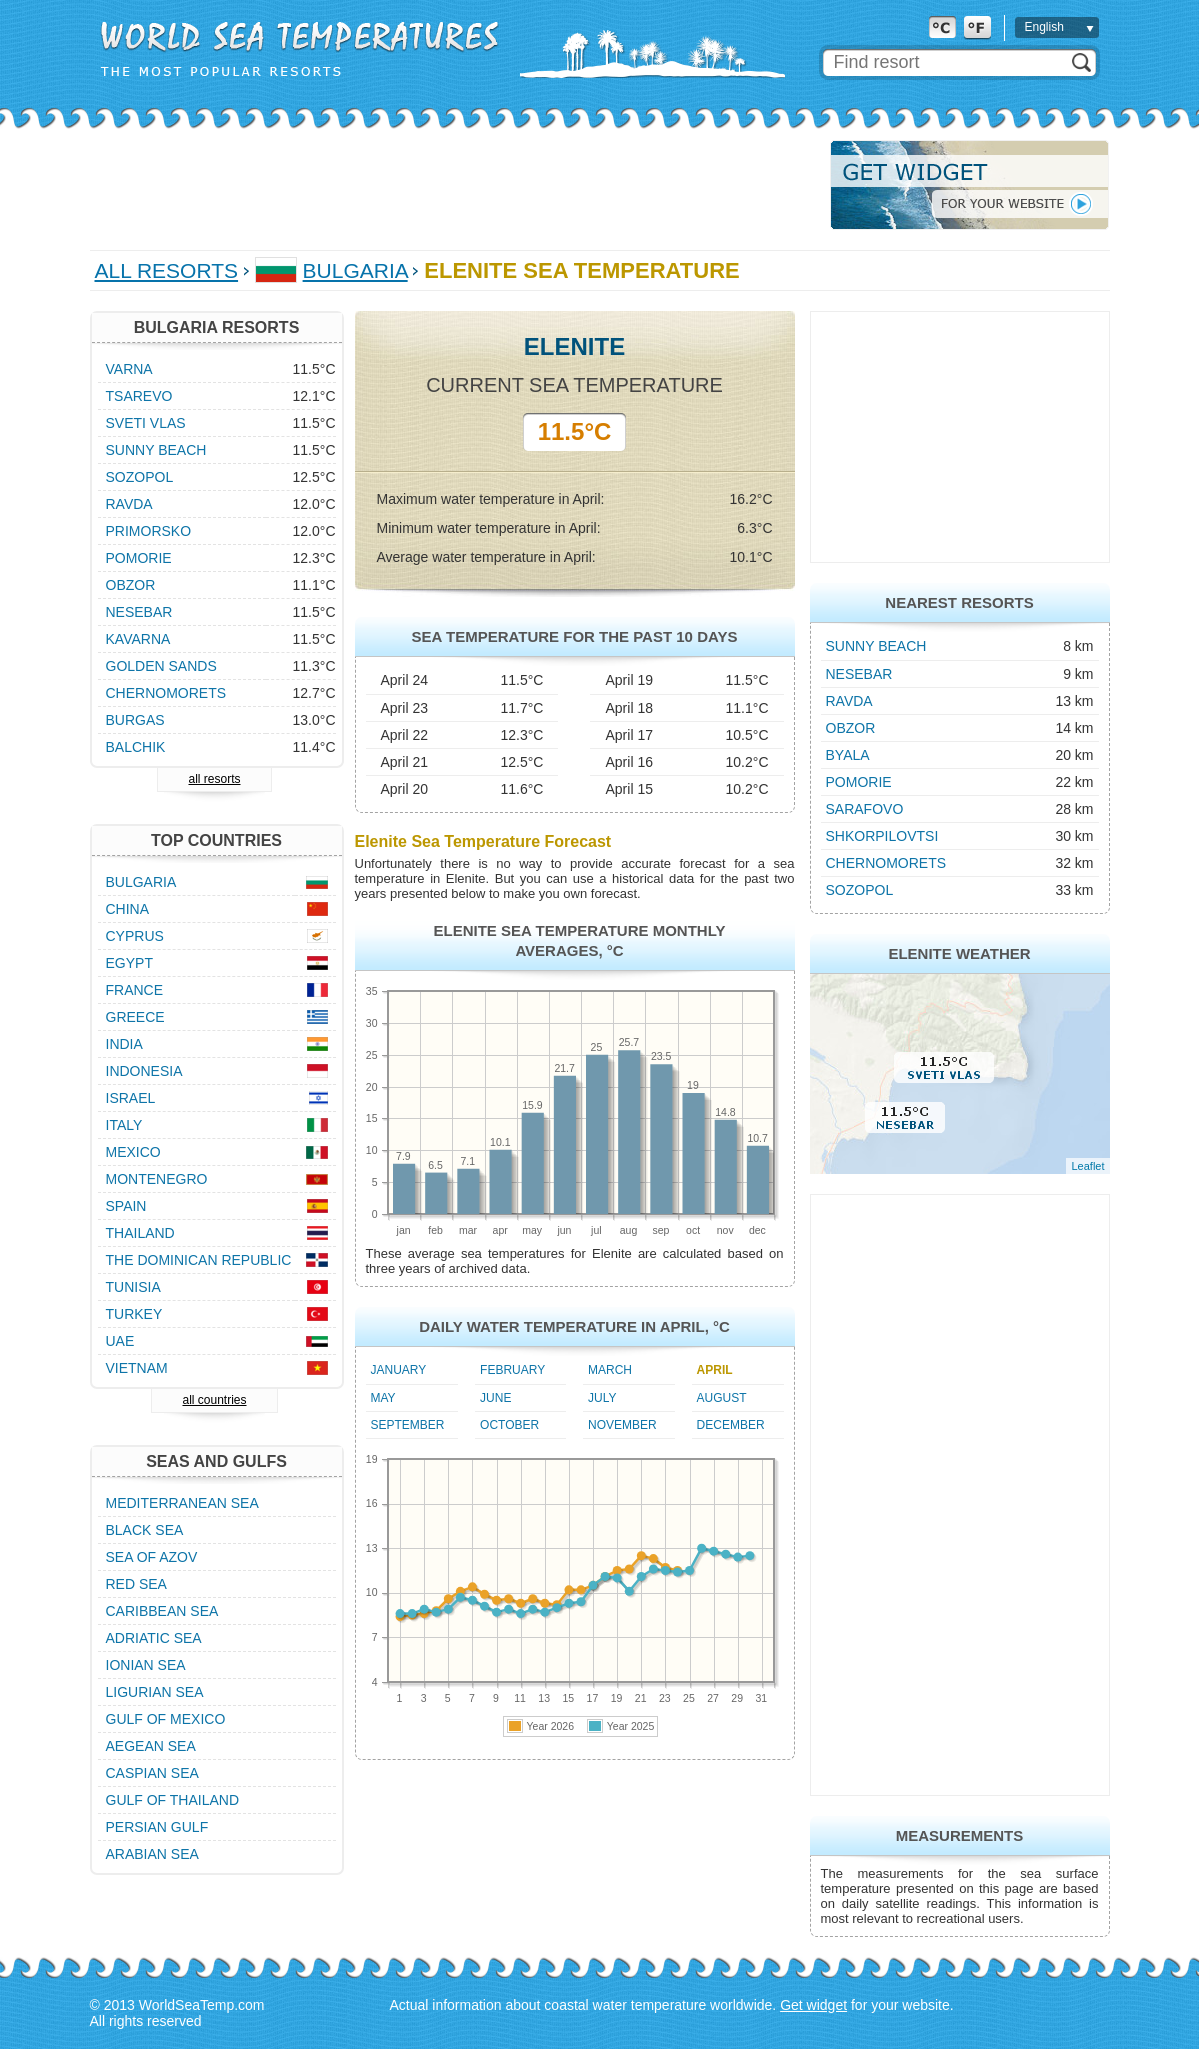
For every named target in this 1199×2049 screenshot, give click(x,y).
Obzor (851, 728)
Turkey (134, 1314)
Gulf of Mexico (166, 1719)
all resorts (214, 779)
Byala (848, 755)
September (408, 1425)
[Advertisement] (454, 185)
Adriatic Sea (154, 1638)
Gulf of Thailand (173, 1800)
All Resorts (167, 270)
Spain (126, 1206)
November (622, 1425)
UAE (120, 1341)
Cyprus (135, 936)
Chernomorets (886, 863)
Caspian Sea (152, 1773)
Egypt (129, 963)
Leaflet (1087, 1166)
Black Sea (145, 1530)
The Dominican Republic (199, 1260)
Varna (129, 369)
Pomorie (859, 782)
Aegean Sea (151, 1746)
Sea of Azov (152, 1557)
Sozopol (860, 890)
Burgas (135, 720)
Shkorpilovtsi (882, 836)
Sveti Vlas (146, 423)
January (399, 1370)
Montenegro (157, 1179)
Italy (124, 1125)
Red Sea (136, 1584)
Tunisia (133, 1287)
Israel (131, 1098)
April (715, 1370)
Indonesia (144, 1071)
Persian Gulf (157, 1827)
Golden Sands (161, 666)
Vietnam (137, 1368)
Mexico (133, 1152)
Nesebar (859, 674)
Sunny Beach (876, 646)
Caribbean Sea (162, 1611)
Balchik (136, 747)
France (135, 990)
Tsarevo (139, 396)
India (124, 1044)
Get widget (813, 2005)
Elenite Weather (959, 953)
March (610, 1370)
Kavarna (138, 639)
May (383, 1398)
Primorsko (149, 531)
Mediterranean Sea (182, 1503)
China (128, 909)
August (722, 1398)
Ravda (849, 701)
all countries (214, 1400)
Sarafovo (865, 809)
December (731, 1425)
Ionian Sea (146, 1665)
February (512, 1370)
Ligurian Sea (155, 1692)
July (602, 1398)
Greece (135, 1017)
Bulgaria (355, 270)
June (495, 1398)
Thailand (140, 1233)
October (509, 1425)
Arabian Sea (152, 1854)
